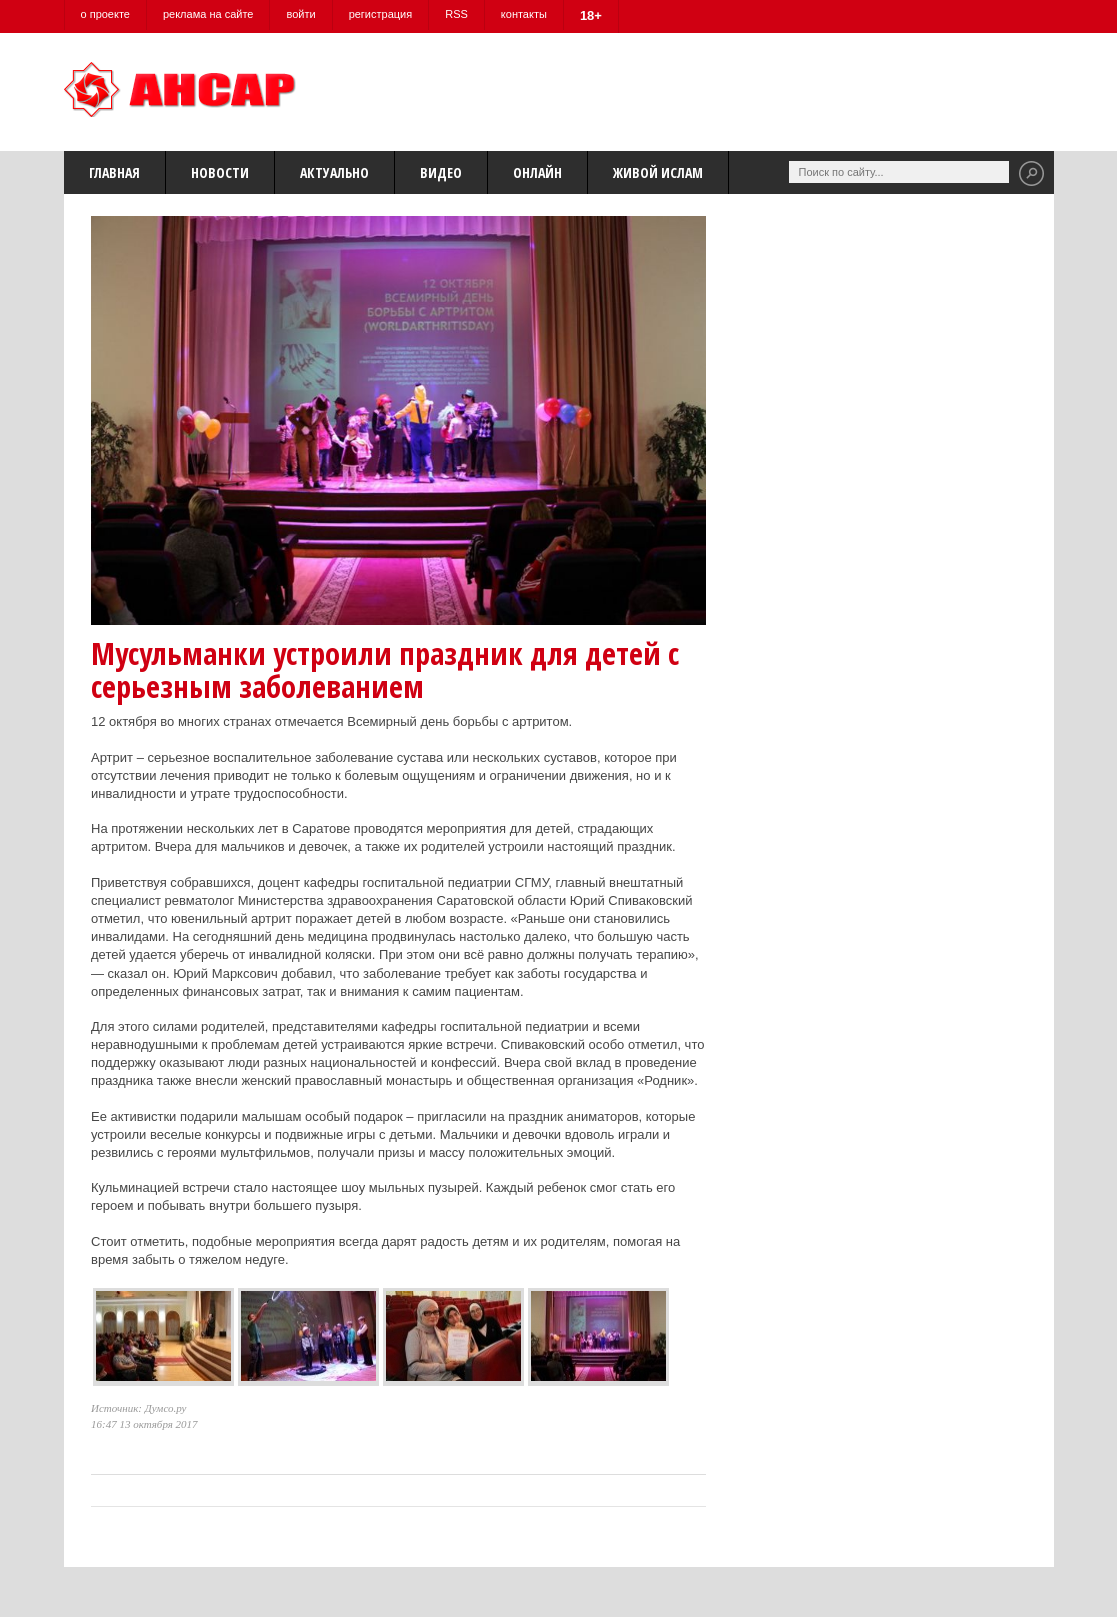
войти (300, 14)
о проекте (105, 14)
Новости (220, 172)
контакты (524, 14)
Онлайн (537, 172)
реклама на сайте (208, 14)
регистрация (381, 14)
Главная (114, 172)
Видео (441, 172)
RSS (456, 14)
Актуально (334, 172)
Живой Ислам (658, 172)
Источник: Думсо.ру (138, 1408)
